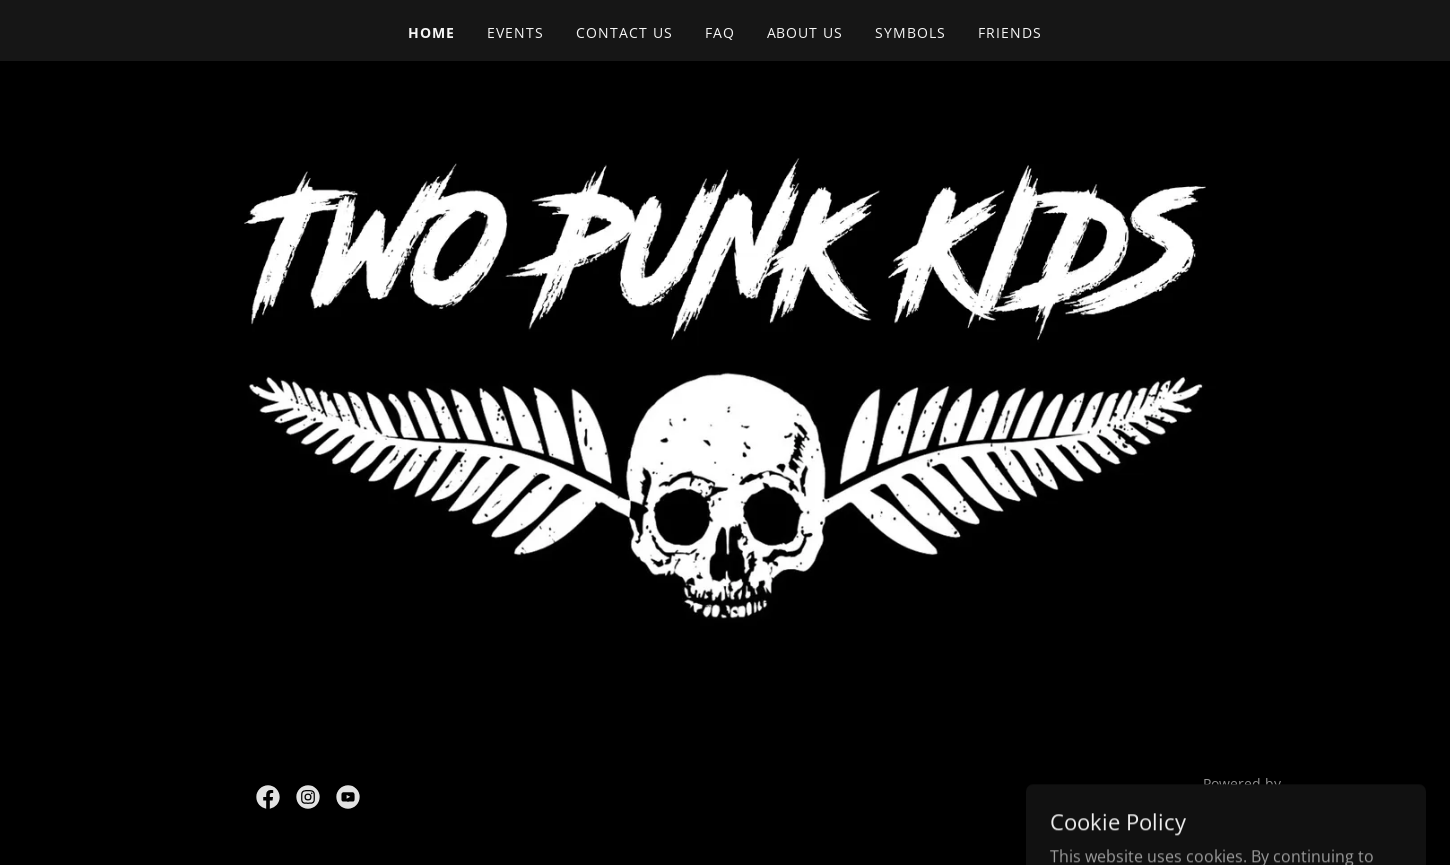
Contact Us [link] (624, 32)
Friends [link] (1010, 32)
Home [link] (431, 32)
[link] (268, 797)
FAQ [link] (720, 32)
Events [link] (515, 32)
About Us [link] (805, 32)
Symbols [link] (910, 32)
